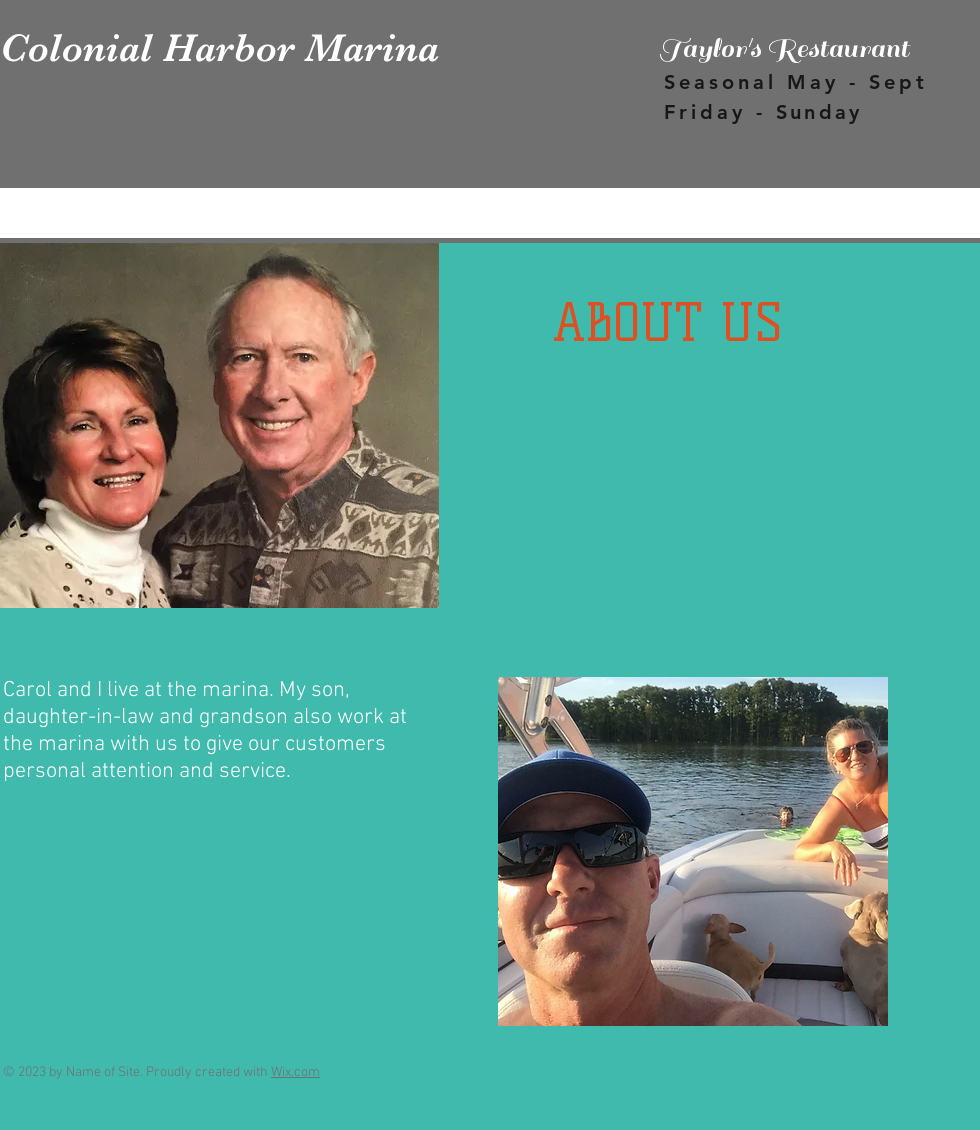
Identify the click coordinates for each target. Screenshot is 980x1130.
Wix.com (295, 1072)
